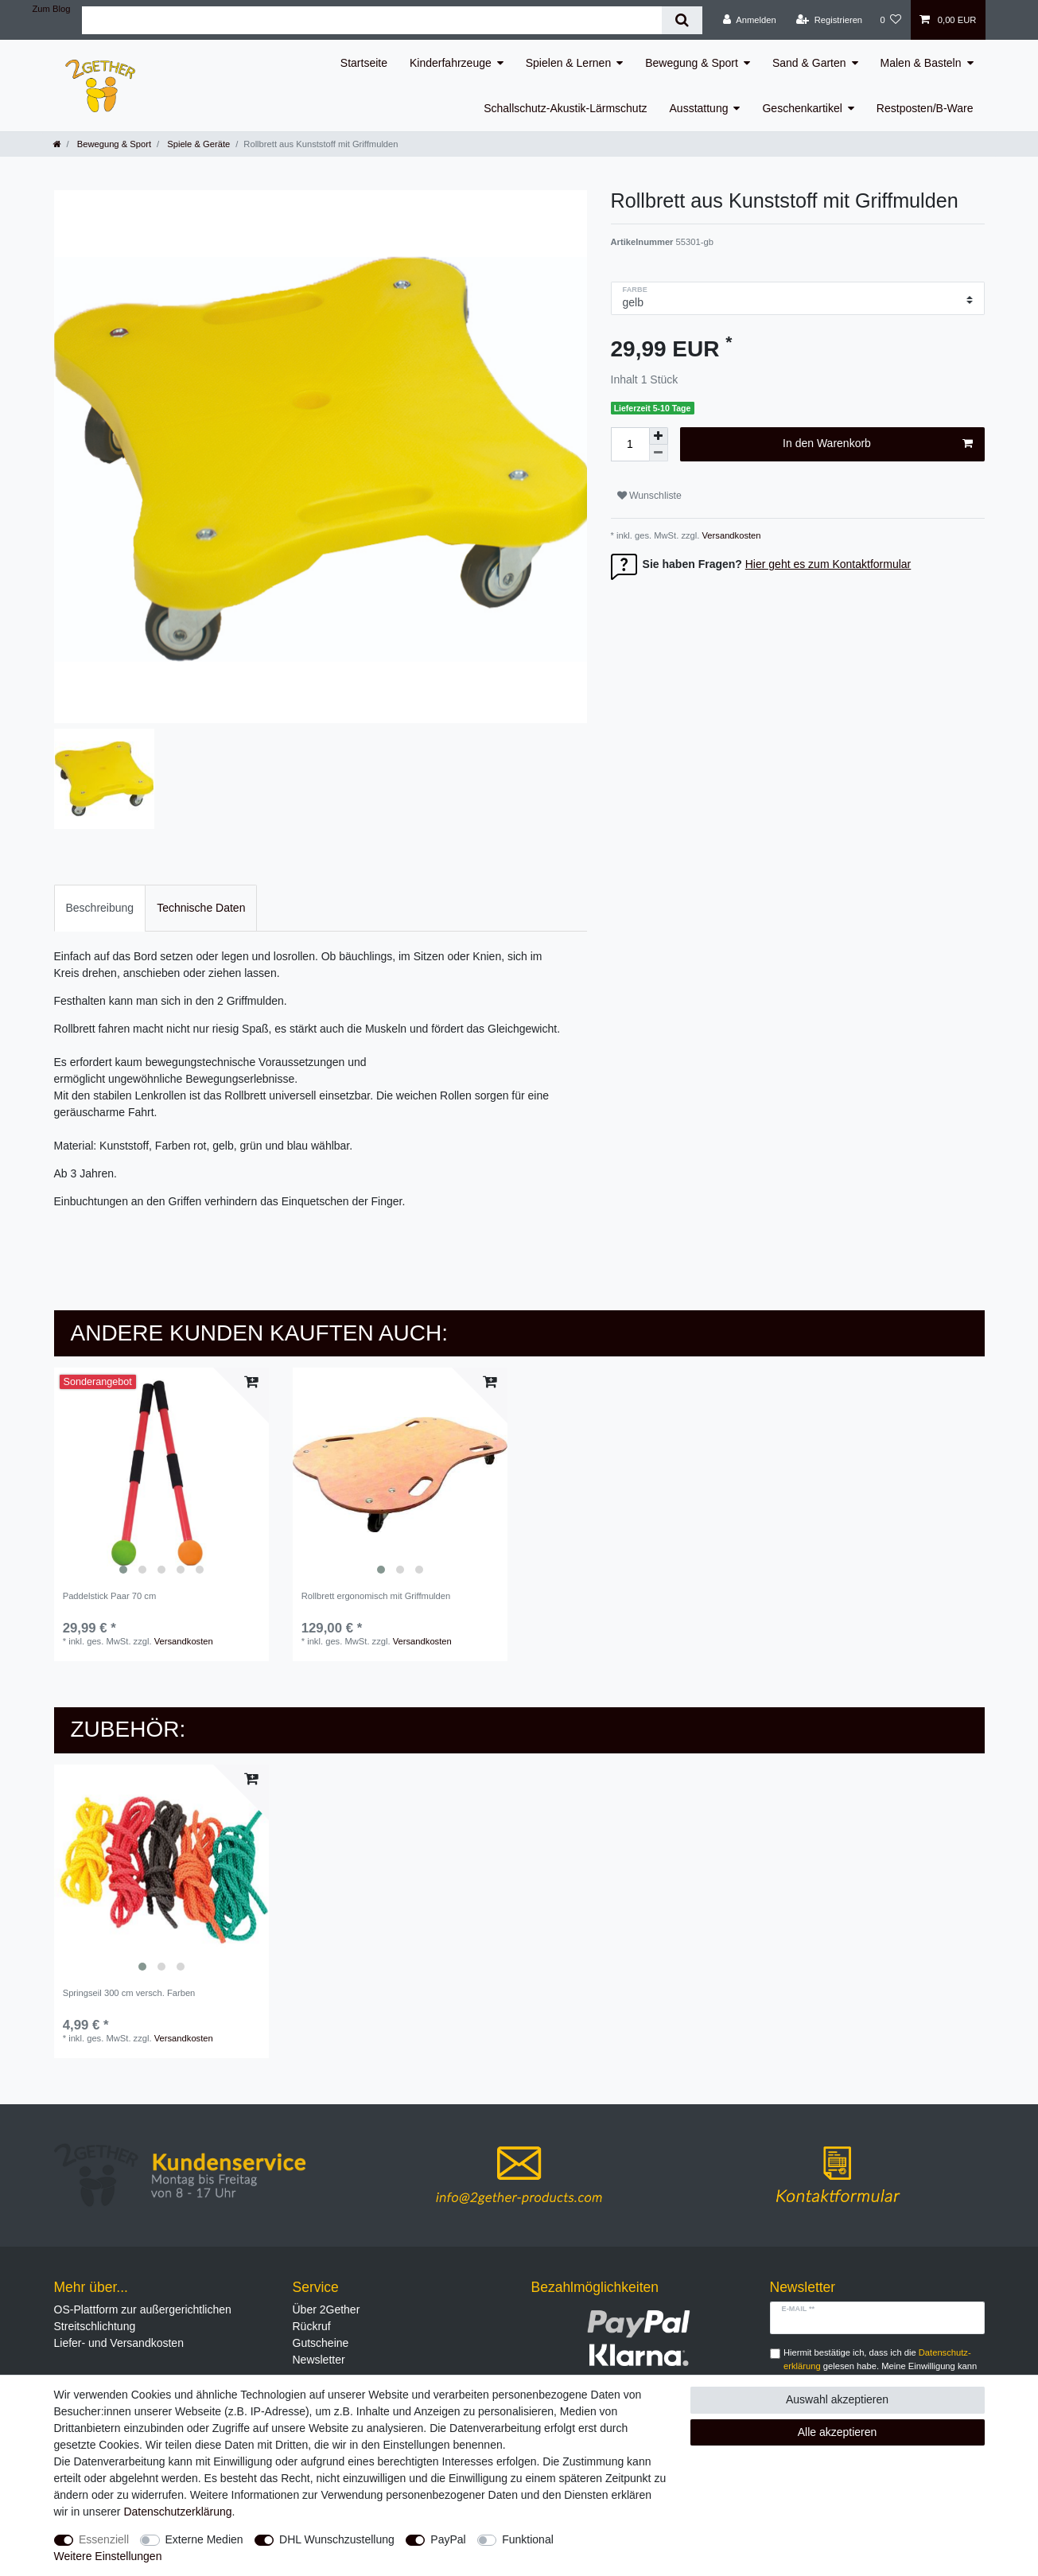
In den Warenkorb (877, 444)
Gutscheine (321, 2343)
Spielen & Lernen (568, 62)
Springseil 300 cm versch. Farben (129, 1993)
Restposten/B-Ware (925, 108)
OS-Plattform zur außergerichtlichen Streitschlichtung (142, 2318)
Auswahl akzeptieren (837, 2399)
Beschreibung (100, 907)
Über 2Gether (326, 2309)
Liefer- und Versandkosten (119, 2343)
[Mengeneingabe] (630, 444)
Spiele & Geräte (197, 144)
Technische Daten (201, 907)
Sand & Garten (809, 62)
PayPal (447, 2539)
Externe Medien (204, 2539)
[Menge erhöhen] (658, 436)
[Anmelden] (749, 20)
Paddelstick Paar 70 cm (110, 1596)
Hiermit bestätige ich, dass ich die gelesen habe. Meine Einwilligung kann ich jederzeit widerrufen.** (880, 2366)
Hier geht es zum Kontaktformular (828, 564)
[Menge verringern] (658, 453)
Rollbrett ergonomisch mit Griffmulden (376, 1596)
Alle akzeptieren (837, 2432)
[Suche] (682, 20)
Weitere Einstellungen (108, 2556)
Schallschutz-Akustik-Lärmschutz (565, 108)
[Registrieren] (829, 20)
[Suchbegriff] (371, 20)
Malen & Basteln (921, 62)
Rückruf (312, 2326)
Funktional (528, 2539)
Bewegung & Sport (691, 62)
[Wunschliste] (890, 20)
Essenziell (104, 2539)
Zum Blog (52, 9)
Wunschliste (649, 495)
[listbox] (161, 1475)
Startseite (363, 62)
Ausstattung (699, 108)
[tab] (100, 908)
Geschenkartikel (802, 108)
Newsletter (319, 2359)
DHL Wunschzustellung (337, 2539)
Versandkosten (729, 535)
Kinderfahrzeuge (451, 62)
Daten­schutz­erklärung (177, 2511)
